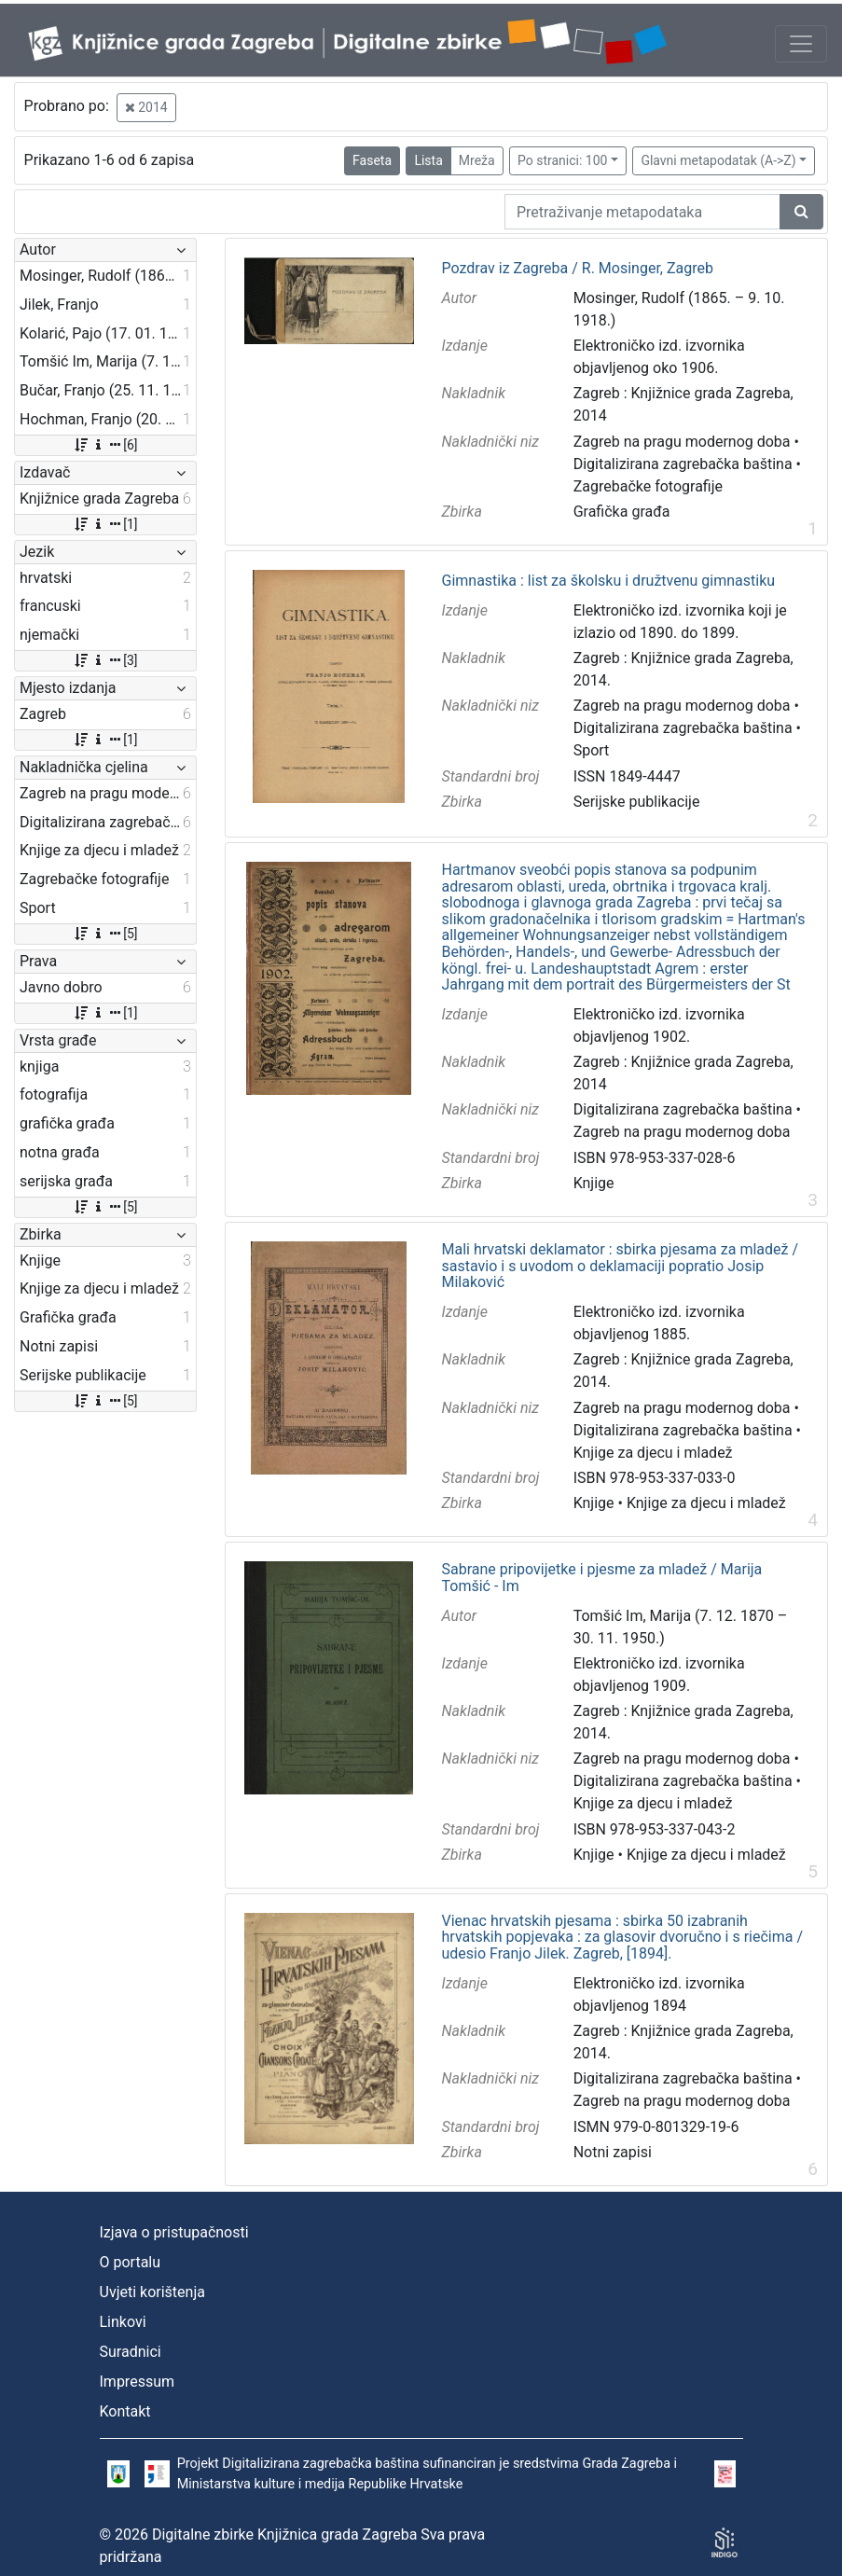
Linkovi (123, 2322)
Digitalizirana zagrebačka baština (683, 464)
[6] (105, 444)
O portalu (130, 2262)
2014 (146, 107)
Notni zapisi (612, 2152)
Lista (428, 160)
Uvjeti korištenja (152, 2292)
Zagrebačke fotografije (648, 486)
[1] (105, 524)
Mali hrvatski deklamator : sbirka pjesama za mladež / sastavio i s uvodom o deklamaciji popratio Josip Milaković (620, 1266)
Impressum (137, 2381)
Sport (591, 750)
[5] (105, 933)
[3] (105, 660)
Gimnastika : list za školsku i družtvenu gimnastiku (609, 581)
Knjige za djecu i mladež (653, 1452)
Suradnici (130, 2352)
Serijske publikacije (636, 801)
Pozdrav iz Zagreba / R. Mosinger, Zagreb (577, 268)
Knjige (593, 1183)
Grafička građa (621, 511)
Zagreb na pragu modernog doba (682, 441)
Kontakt (125, 2411)
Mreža (477, 160)
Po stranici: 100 (562, 160)
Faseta (372, 160)
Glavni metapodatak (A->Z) (718, 160)
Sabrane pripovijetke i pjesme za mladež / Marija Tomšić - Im (602, 1577)
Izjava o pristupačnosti (174, 2232)
